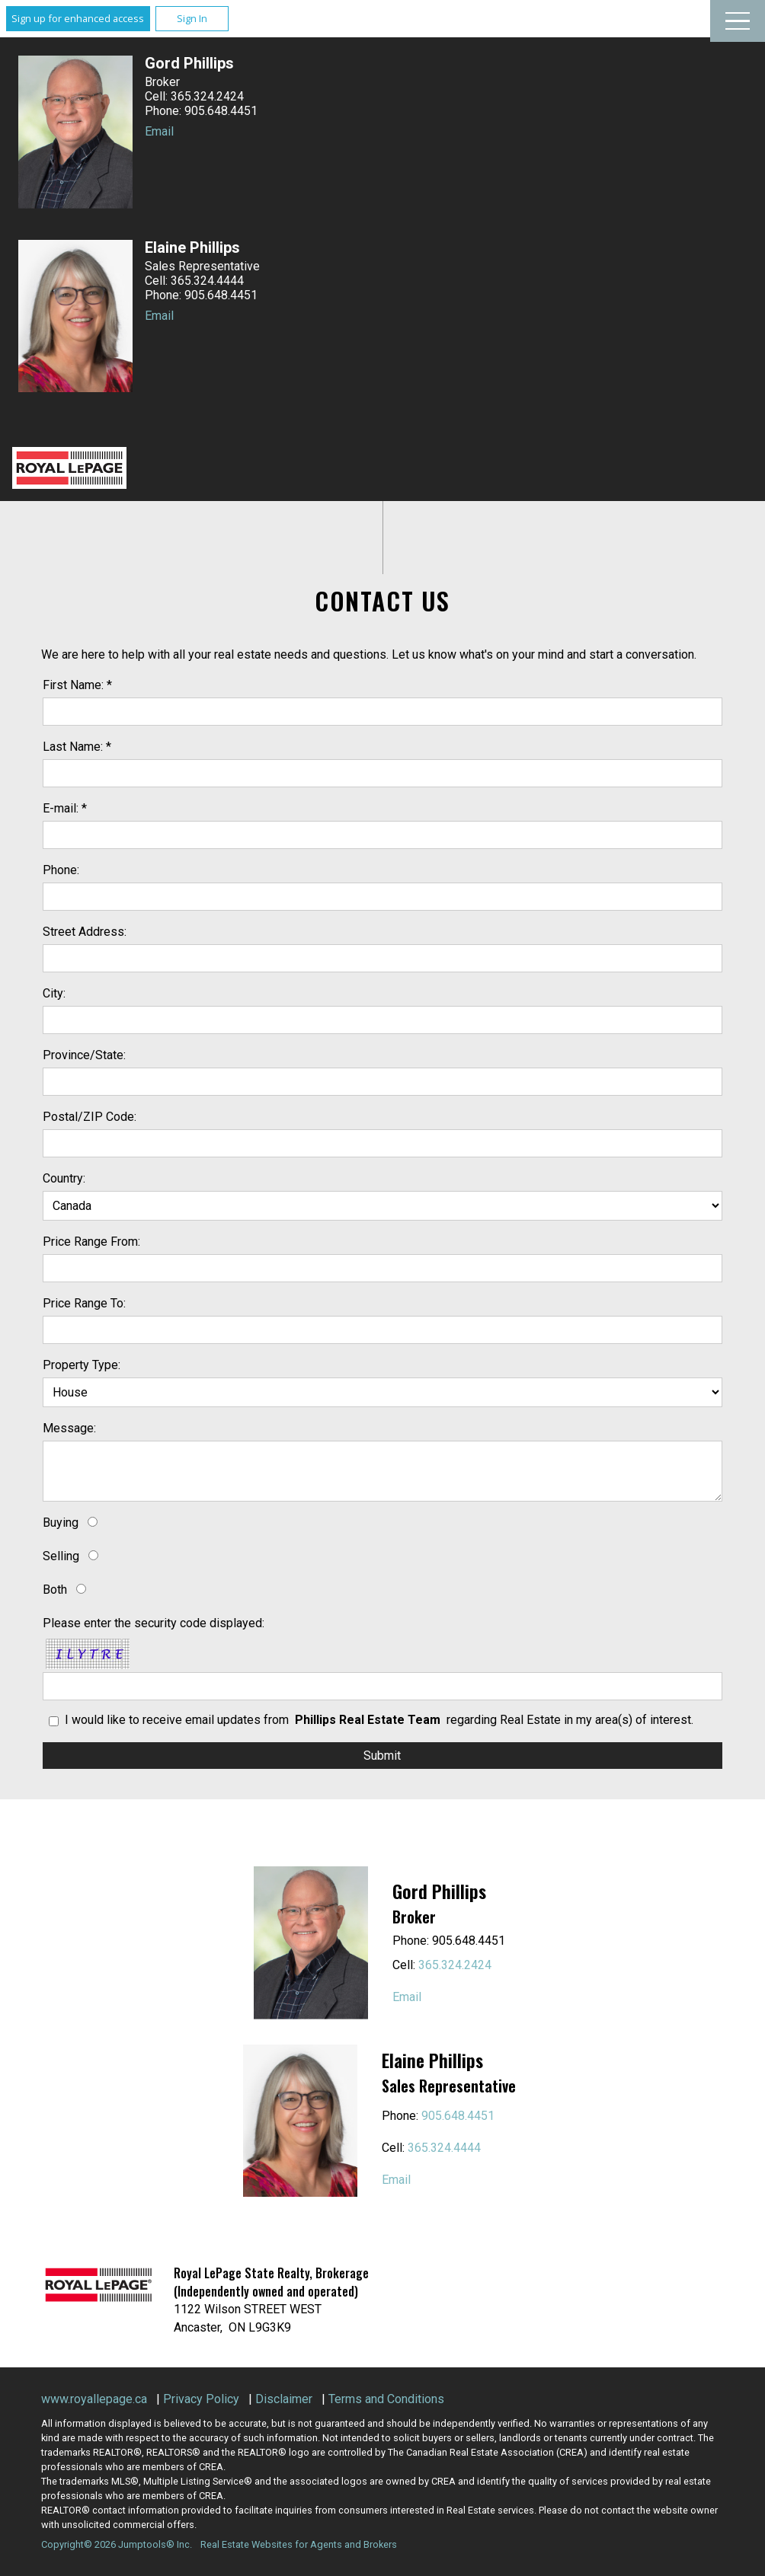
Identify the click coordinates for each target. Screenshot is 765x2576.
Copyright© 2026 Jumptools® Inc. (116, 2544)
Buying (60, 1522)
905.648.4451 (458, 2115)
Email (159, 131)
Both (55, 1589)
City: (54, 993)
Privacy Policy (201, 2399)
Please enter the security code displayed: (153, 1623)
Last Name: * (77, 746)
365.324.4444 (444, 2147)
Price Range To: (84, 1303)
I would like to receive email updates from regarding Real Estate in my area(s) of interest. (379, 1720)
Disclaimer (283, 2399)
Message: (69, 1428)
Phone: (61, 870)
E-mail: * (65, 808)
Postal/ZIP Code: (89, 1116)
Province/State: (84, 1055)
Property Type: (81, 1365)
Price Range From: (91, 1241)
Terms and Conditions (386, 2399)
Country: (64, 1178)
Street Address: (84, 931)
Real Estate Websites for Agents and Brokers (298, 2544)
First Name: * (77, 685)
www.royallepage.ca (94, 2399)
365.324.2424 (454, 1965)
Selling (61, 1556)
